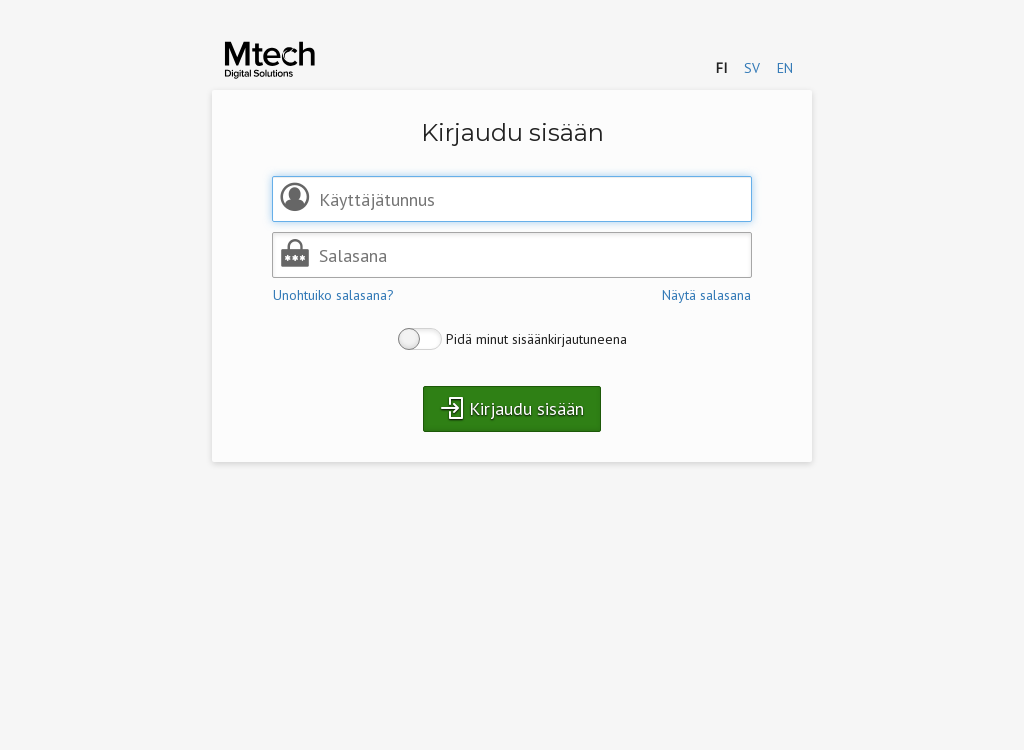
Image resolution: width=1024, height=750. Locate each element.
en (785, 68)
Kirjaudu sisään (512, 407)
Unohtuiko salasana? (333, 295)
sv (752, 68)
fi (721, 68)
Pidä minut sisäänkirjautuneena (512, 339)
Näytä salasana (706, 295)
